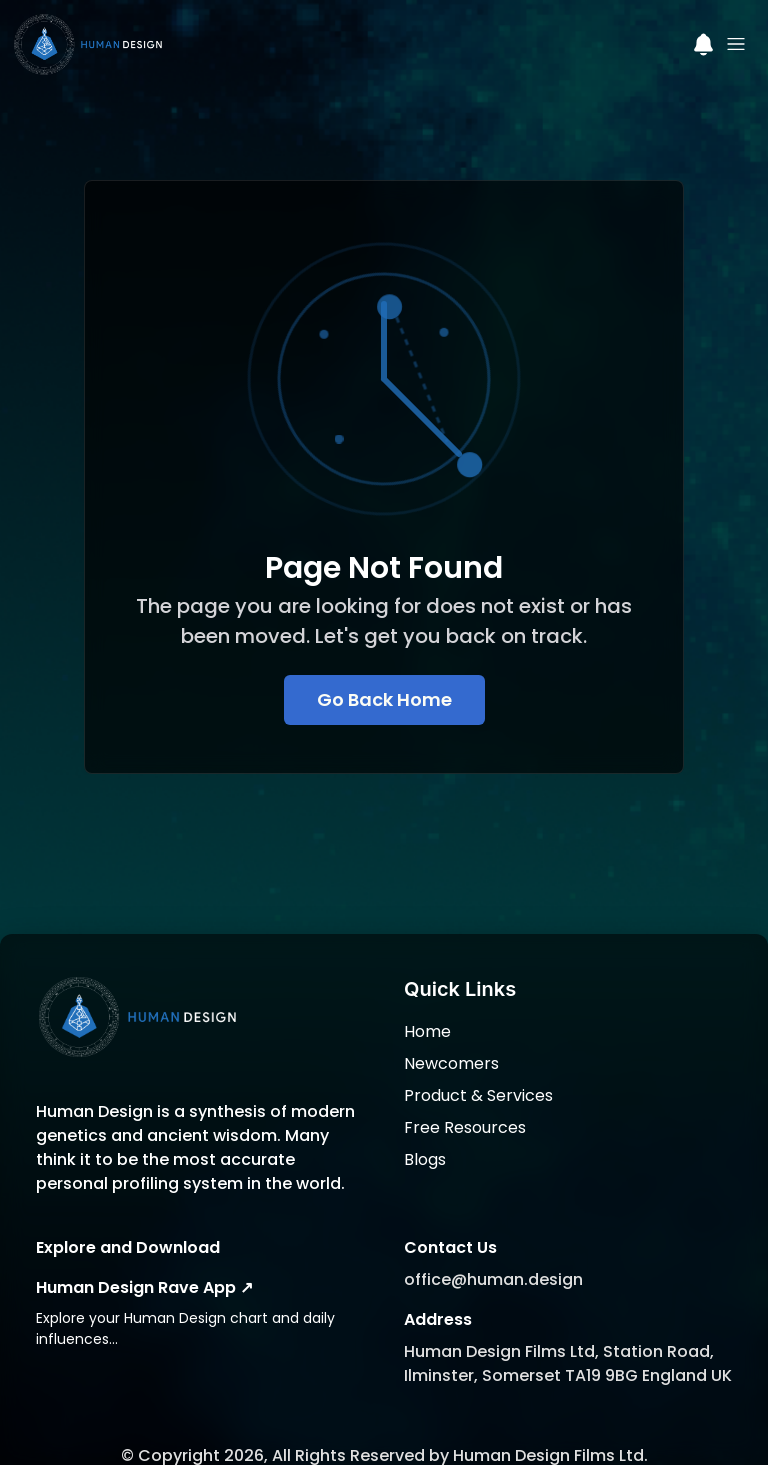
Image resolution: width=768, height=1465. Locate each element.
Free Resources (465, 1100)
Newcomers (451, 1036)
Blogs (425, 1132)
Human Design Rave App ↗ (144, 1260)
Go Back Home (384, 699)
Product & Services (478, 1068)
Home (427, 1004)
